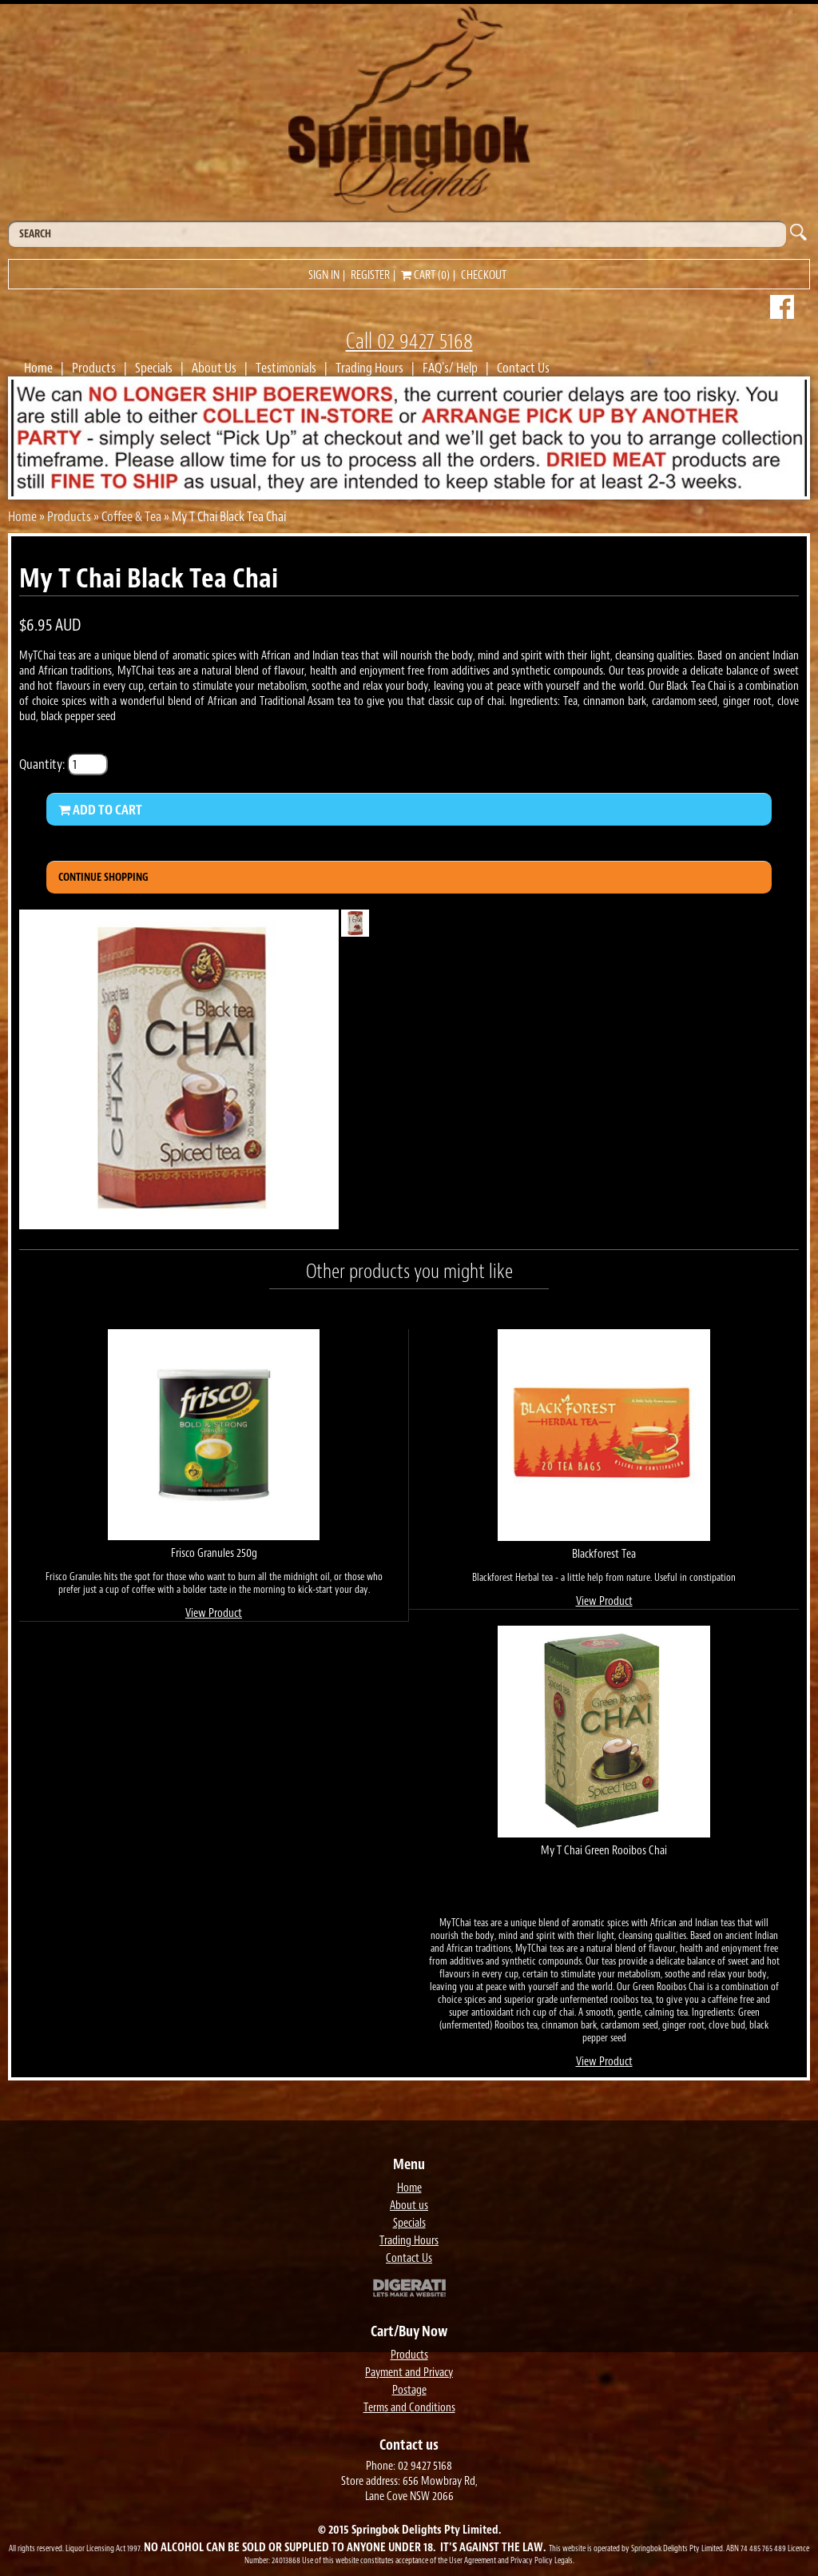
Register (370, 275)
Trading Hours (369, 367)
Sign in (324, 275)
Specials (154, 367)
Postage (409, 2390)
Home (38, 367)
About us (409, 2205)
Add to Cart (100, 809)
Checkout (483, 275)
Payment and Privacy (409, 2372)
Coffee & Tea (131, 516)
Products (94, 367)
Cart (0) (425, 275)
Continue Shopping (103, 877)
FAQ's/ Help (450, 367)
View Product (213, 1613)
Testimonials (286, 367)
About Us (214, 367)
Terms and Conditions (409, 2407)
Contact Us (523, 367)
